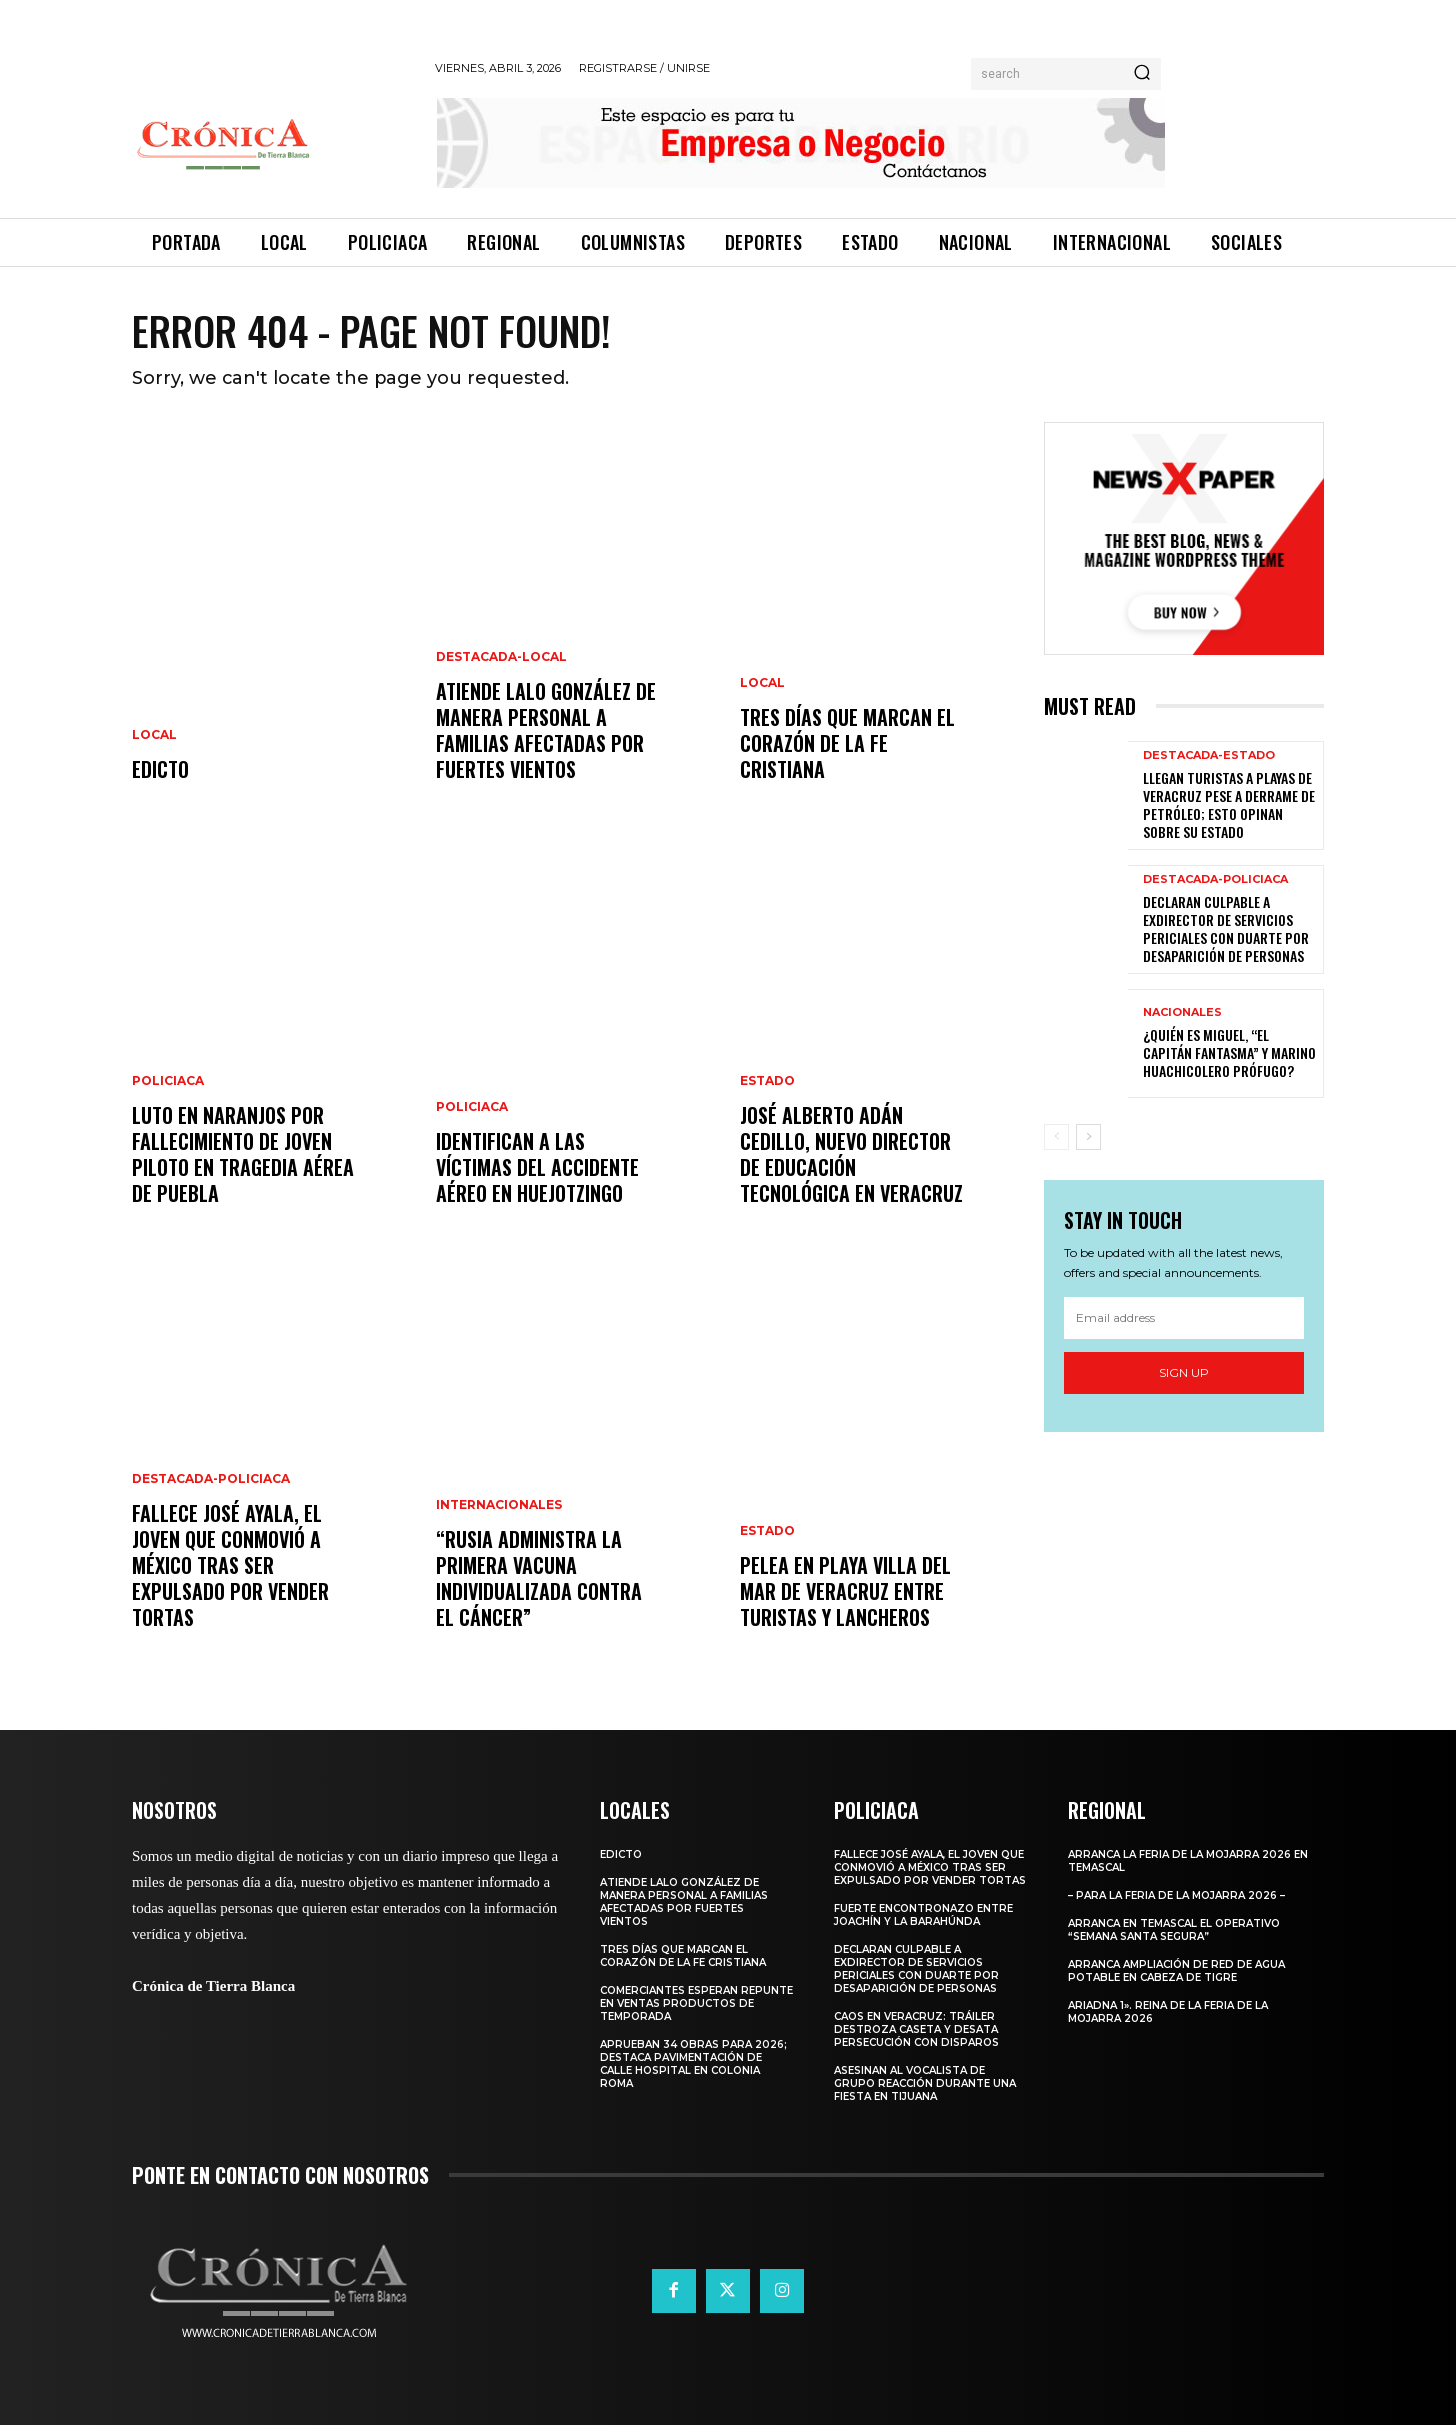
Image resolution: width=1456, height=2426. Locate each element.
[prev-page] (1056, 1137)
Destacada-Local (501, 658)
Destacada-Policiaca (211, 1480)
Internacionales (499, 1506)
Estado (767, 1082)
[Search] (1142, 74)
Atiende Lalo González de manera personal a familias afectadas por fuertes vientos (546, 731)
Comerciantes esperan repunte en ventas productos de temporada (696, 2004)
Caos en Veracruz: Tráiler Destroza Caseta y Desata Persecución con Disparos (916, 2030)
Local (154, 736)
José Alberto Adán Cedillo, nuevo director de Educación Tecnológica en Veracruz (851, 1155)
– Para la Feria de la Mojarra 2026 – (1176, 1896)
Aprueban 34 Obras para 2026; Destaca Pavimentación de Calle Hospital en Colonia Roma (693, 2065)
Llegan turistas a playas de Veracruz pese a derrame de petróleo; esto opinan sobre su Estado (1229, 805)
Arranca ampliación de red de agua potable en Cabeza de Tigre (1176, 1972)
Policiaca (168, 1082)
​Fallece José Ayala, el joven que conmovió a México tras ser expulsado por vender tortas (230, 1566)
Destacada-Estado (1209, 755)
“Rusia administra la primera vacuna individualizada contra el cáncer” (539, 1579)
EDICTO (160, 770)
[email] (1184, 1318)
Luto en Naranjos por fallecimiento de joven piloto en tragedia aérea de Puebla (243, 1155)
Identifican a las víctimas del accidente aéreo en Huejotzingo (537, 1168)
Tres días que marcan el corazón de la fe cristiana (847, 744)
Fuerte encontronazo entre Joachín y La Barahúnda (923, 1916)
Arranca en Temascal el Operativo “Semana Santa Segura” (1174, 1931)
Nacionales (1182, 1012)
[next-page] (1088, 1137)
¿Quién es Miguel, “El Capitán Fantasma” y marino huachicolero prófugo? (1229, 1052)
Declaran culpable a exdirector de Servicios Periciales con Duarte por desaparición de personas (1226, 929)
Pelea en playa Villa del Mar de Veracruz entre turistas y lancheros (845, 1592)
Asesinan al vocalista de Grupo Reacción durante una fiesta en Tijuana (925, 2084)
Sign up (1184, 1372)
